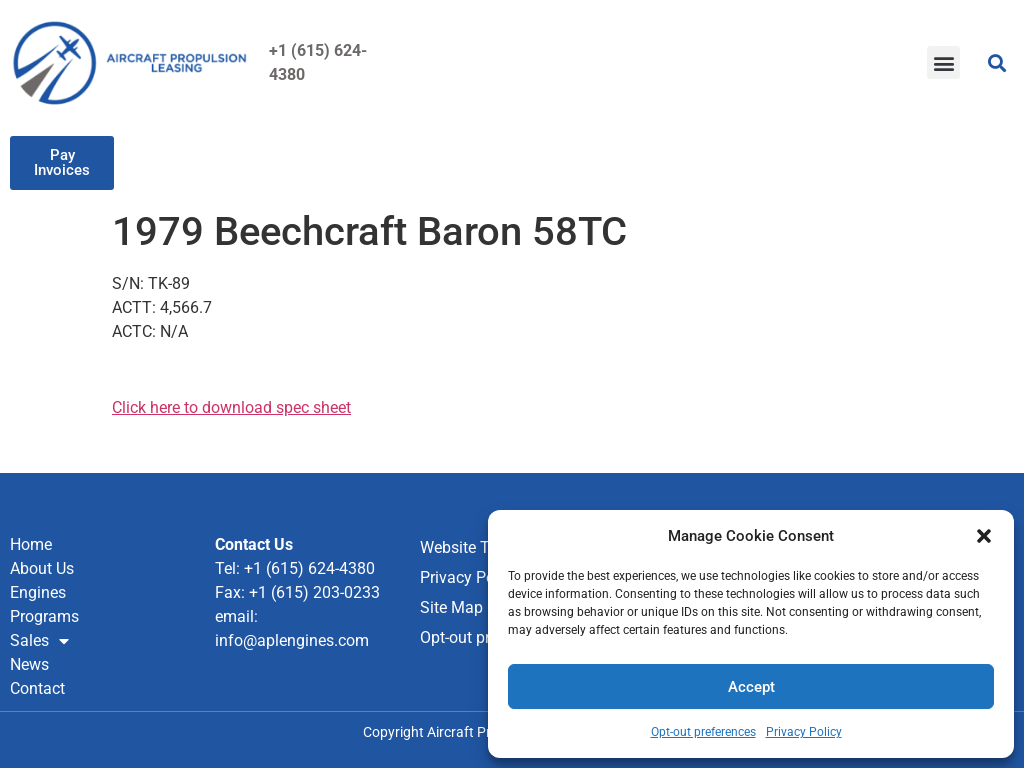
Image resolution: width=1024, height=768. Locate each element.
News (29, 664)
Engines (38, 592)
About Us (42, 568)
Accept (751, 687)
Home (31, 544)
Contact (37, 688)
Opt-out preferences (703, 732)
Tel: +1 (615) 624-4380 (295, 568)
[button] (984, 536)
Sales (39, 641)
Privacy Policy (804, 732)
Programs (44, 616)
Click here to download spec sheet (231, 407)
